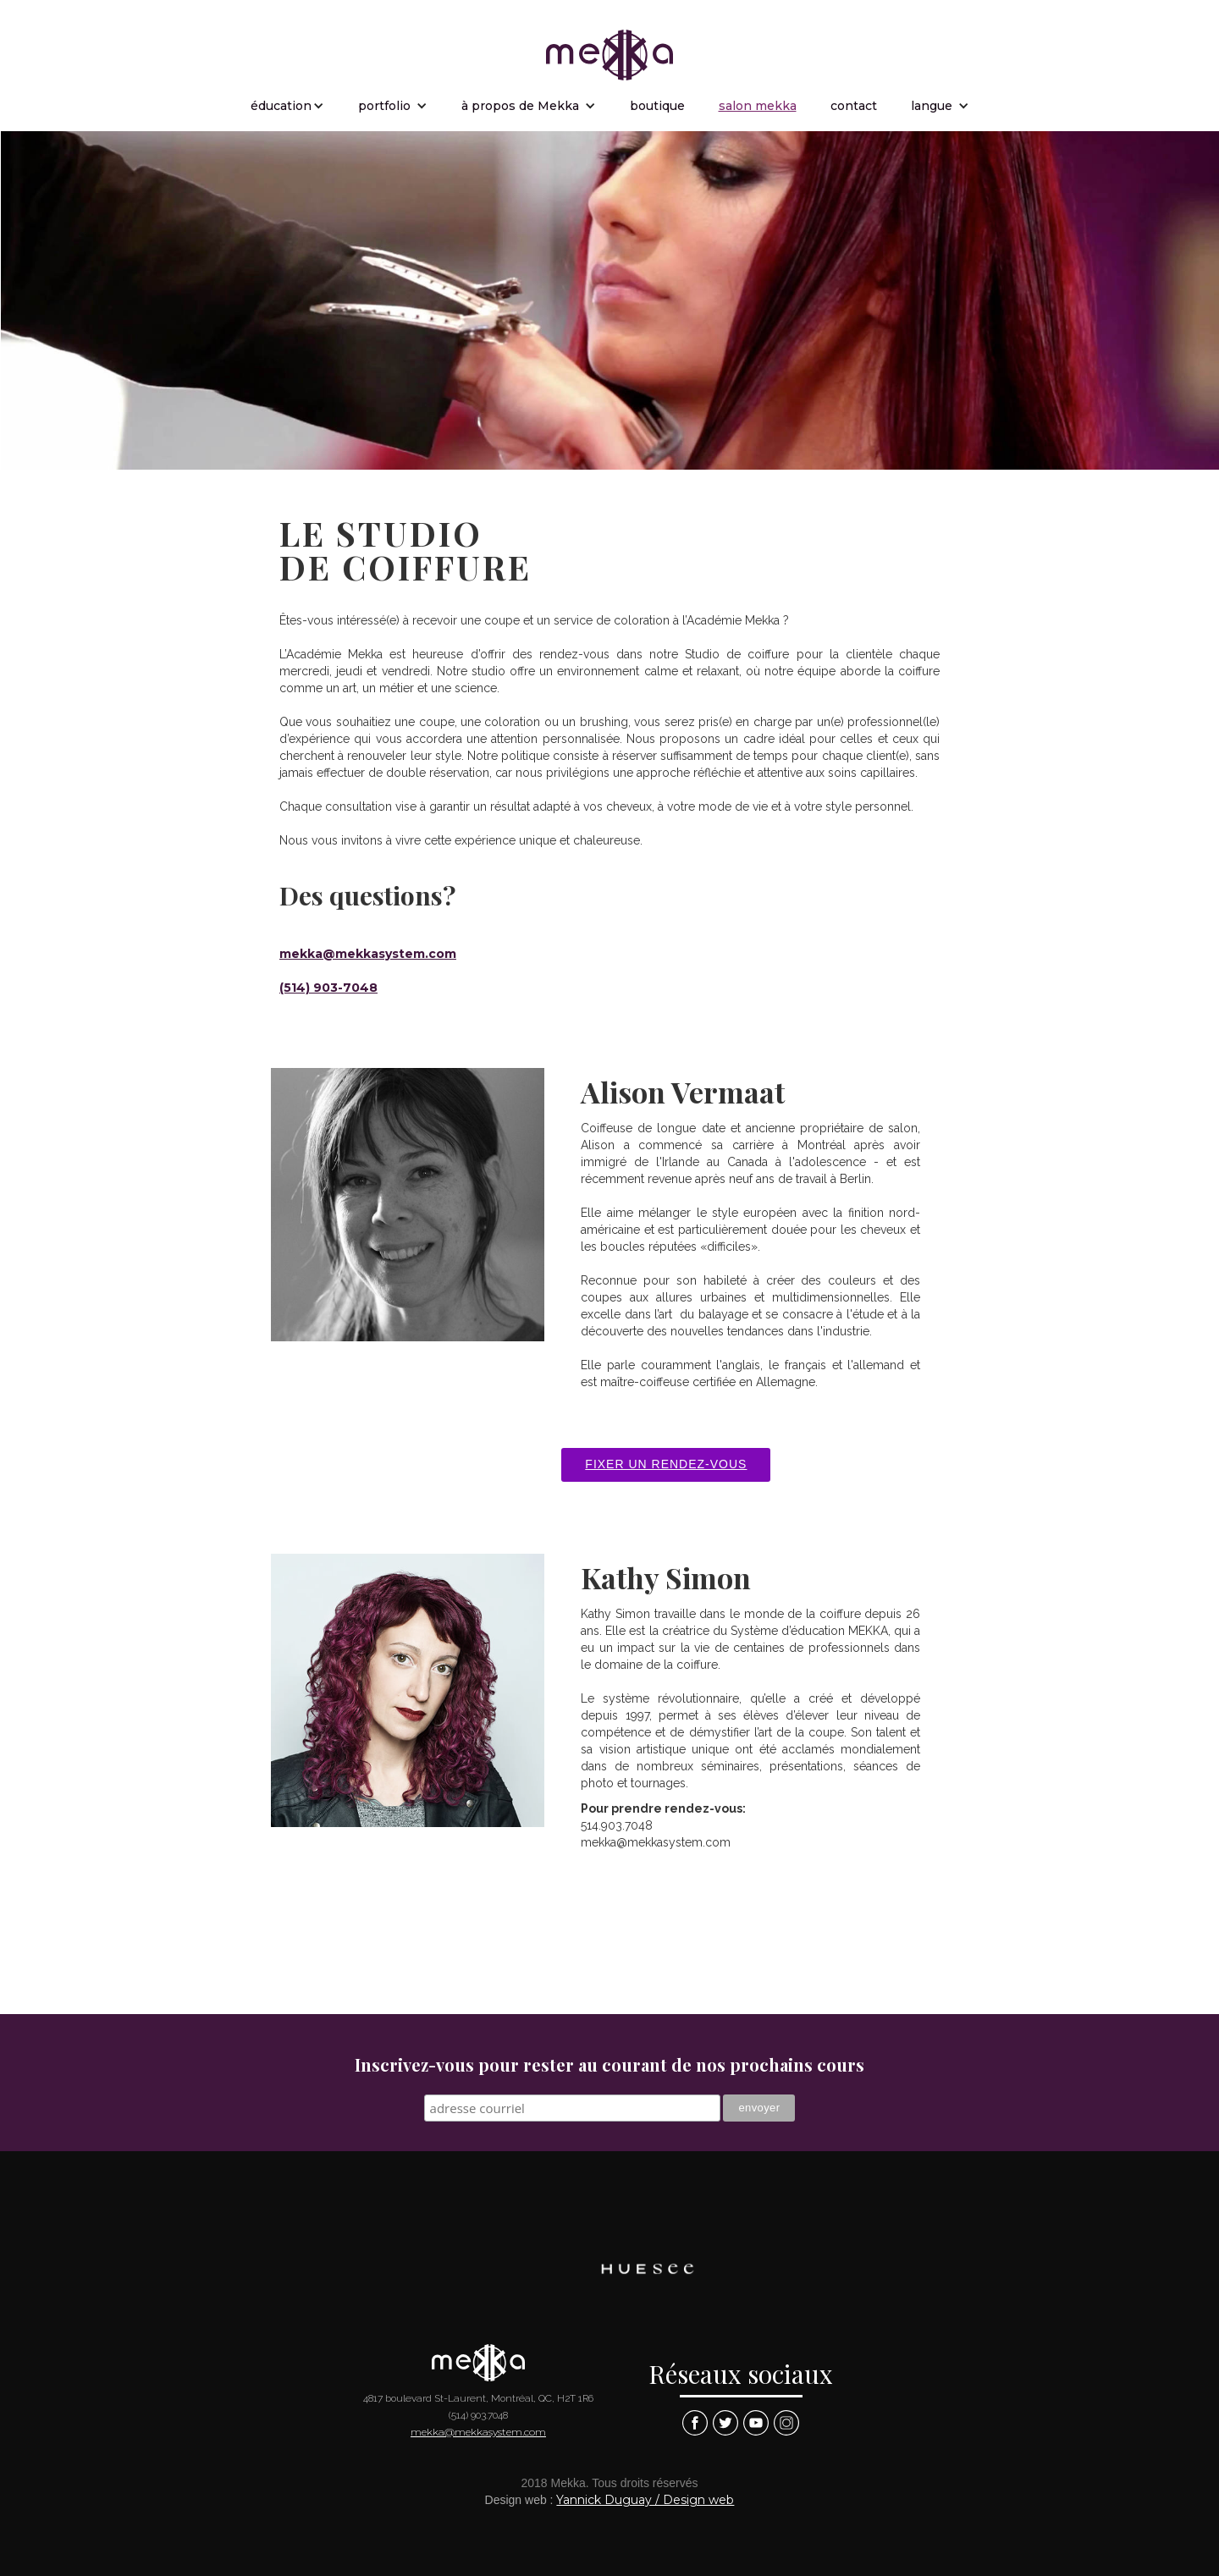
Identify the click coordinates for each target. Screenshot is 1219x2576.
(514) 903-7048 (328, 987)
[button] (287, 105)
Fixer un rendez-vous (666, 1464)
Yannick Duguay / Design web (645, 2499)
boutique (657, 105)
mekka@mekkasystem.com (367, 953)
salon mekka (758, 105)
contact (853, 105)
